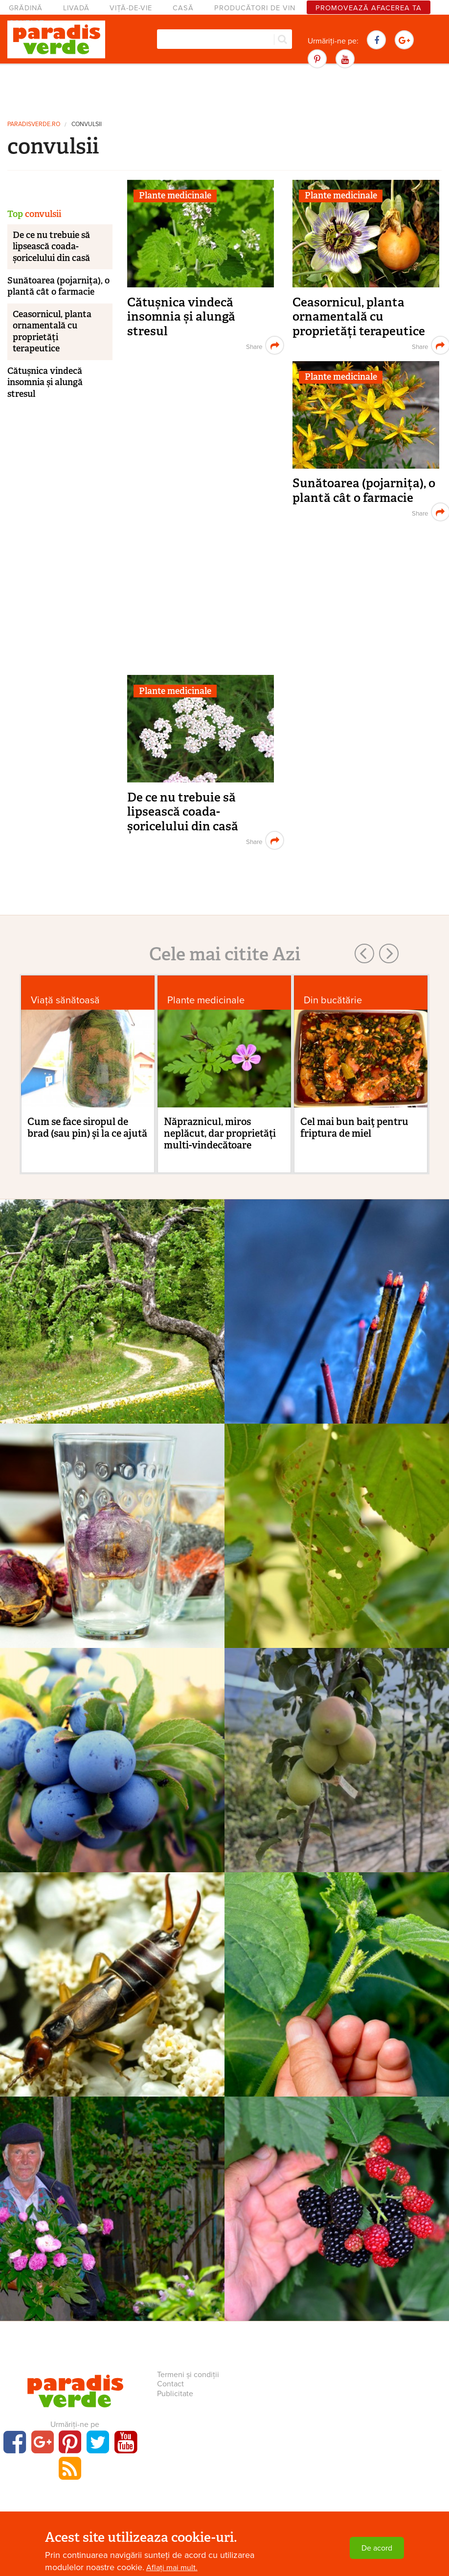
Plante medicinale (175, 195)
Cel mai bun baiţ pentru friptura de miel (354, 1127)
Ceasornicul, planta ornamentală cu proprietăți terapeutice (358, 316)
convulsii (86, 124)
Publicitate (175, 2394)
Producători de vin (254, 8)
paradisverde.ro (33, 124)
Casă (183, 8)
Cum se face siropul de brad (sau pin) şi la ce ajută (87, 1127)
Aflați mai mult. (172, 2568)
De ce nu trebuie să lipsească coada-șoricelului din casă (182, 811)
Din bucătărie (333, 1000)
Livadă (76, 8)
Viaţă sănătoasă (65, 1000)
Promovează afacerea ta (368, 8)
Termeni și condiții (188, 2375)
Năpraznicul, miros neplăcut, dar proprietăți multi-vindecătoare (220, 1133)
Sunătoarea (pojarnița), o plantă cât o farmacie (363, 490)
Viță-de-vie (131, 8)
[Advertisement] (224, 90)
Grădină (26, 8)
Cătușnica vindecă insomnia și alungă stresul (181, 316)
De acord (376, 2548)
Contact (170, 2384)
